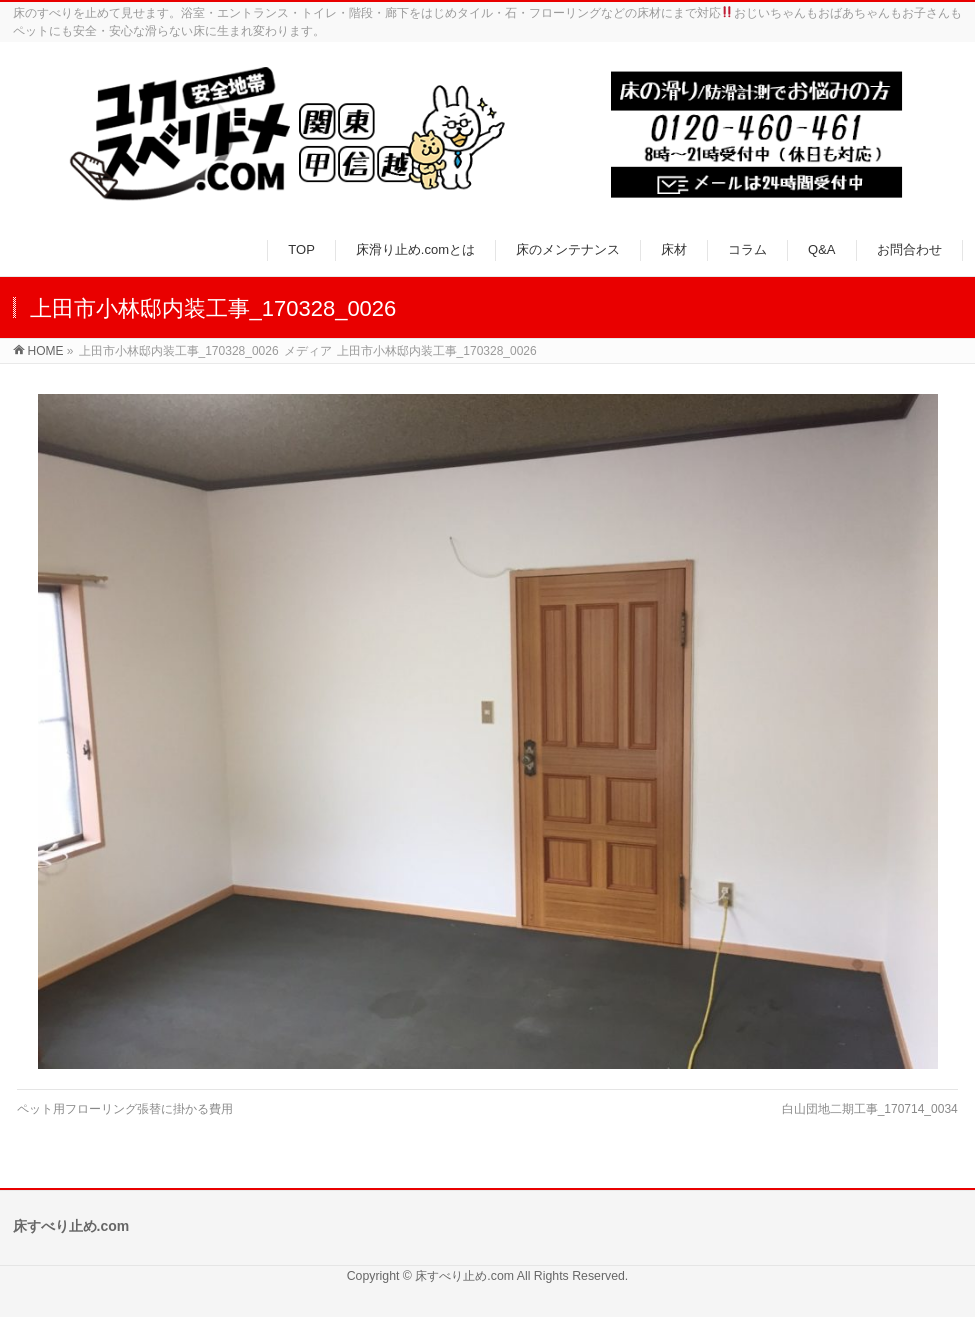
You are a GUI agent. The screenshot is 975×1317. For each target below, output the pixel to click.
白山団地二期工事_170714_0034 (870, 1109)
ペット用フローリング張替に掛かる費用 (125, 1109)
